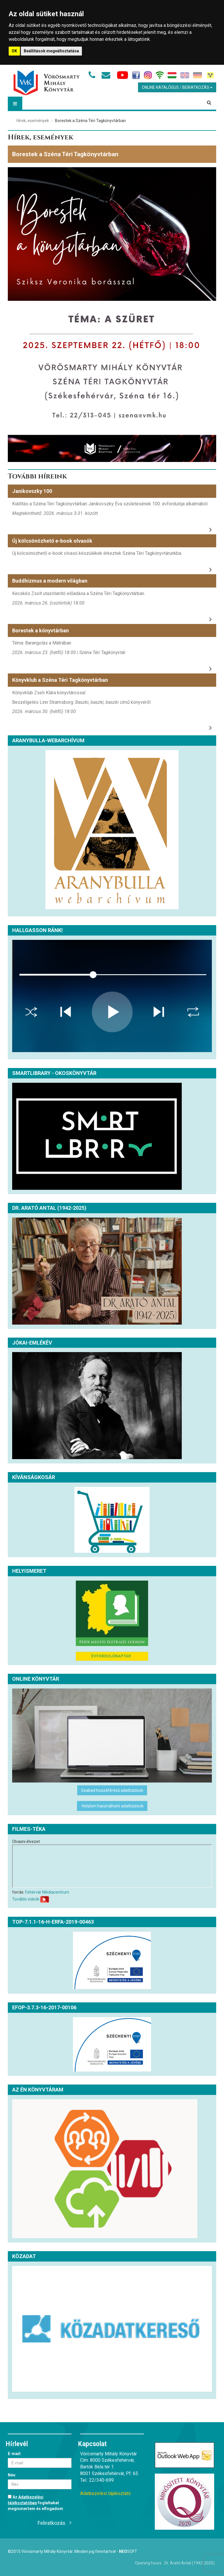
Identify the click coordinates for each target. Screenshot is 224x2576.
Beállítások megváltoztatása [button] (51, 51)
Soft (128, 2551)
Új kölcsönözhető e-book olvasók (52, 541)
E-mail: (14, 2453)
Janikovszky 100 (32, 491)
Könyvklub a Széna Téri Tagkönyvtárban (60, 680)
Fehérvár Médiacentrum (47, 1892)
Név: (12, 2475)
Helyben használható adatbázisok (112, 1806)
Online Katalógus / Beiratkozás (177, 87)
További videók (25, 1899)
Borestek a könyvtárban (40, 630)
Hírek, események (32, 120)
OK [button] (14, 51)
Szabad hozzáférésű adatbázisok (112, 1790)
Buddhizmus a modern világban (49, 581)
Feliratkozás (51, 2523)
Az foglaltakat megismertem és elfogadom (35, 2503)
